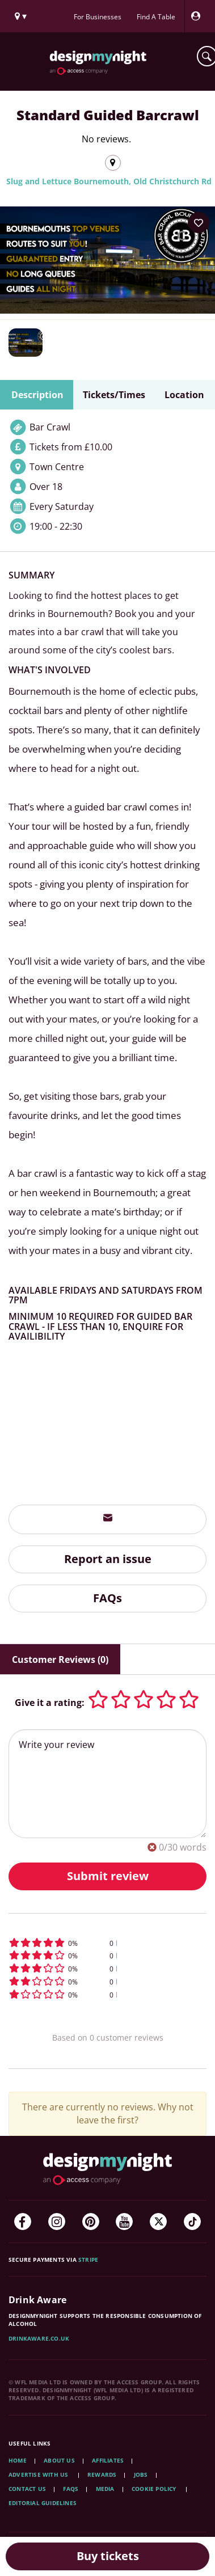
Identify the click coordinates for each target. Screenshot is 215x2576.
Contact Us (27, 2489)
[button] (107, 1942)
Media (105, 2489)
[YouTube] (124, 2221)
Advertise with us (38, 2474)
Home (18, 2460)
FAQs (107, 1598)
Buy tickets (108, 2556)
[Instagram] (56, 2221)
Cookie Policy (155, 2489)
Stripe (88, 2259)
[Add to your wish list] (198, 223)
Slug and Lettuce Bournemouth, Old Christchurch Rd (109, 181)
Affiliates (108, 2460)
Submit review (108, 1876)
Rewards (101, 2474)
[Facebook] (22, 2221)
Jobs (141, 2474)
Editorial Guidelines (43, 2503)
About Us (59, 2460)
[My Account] (198, 16)
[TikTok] (192, 2221)
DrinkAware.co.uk (39, 2338)
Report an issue (107, 1558)
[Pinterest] (90, 2221)
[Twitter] (158, 2221)
